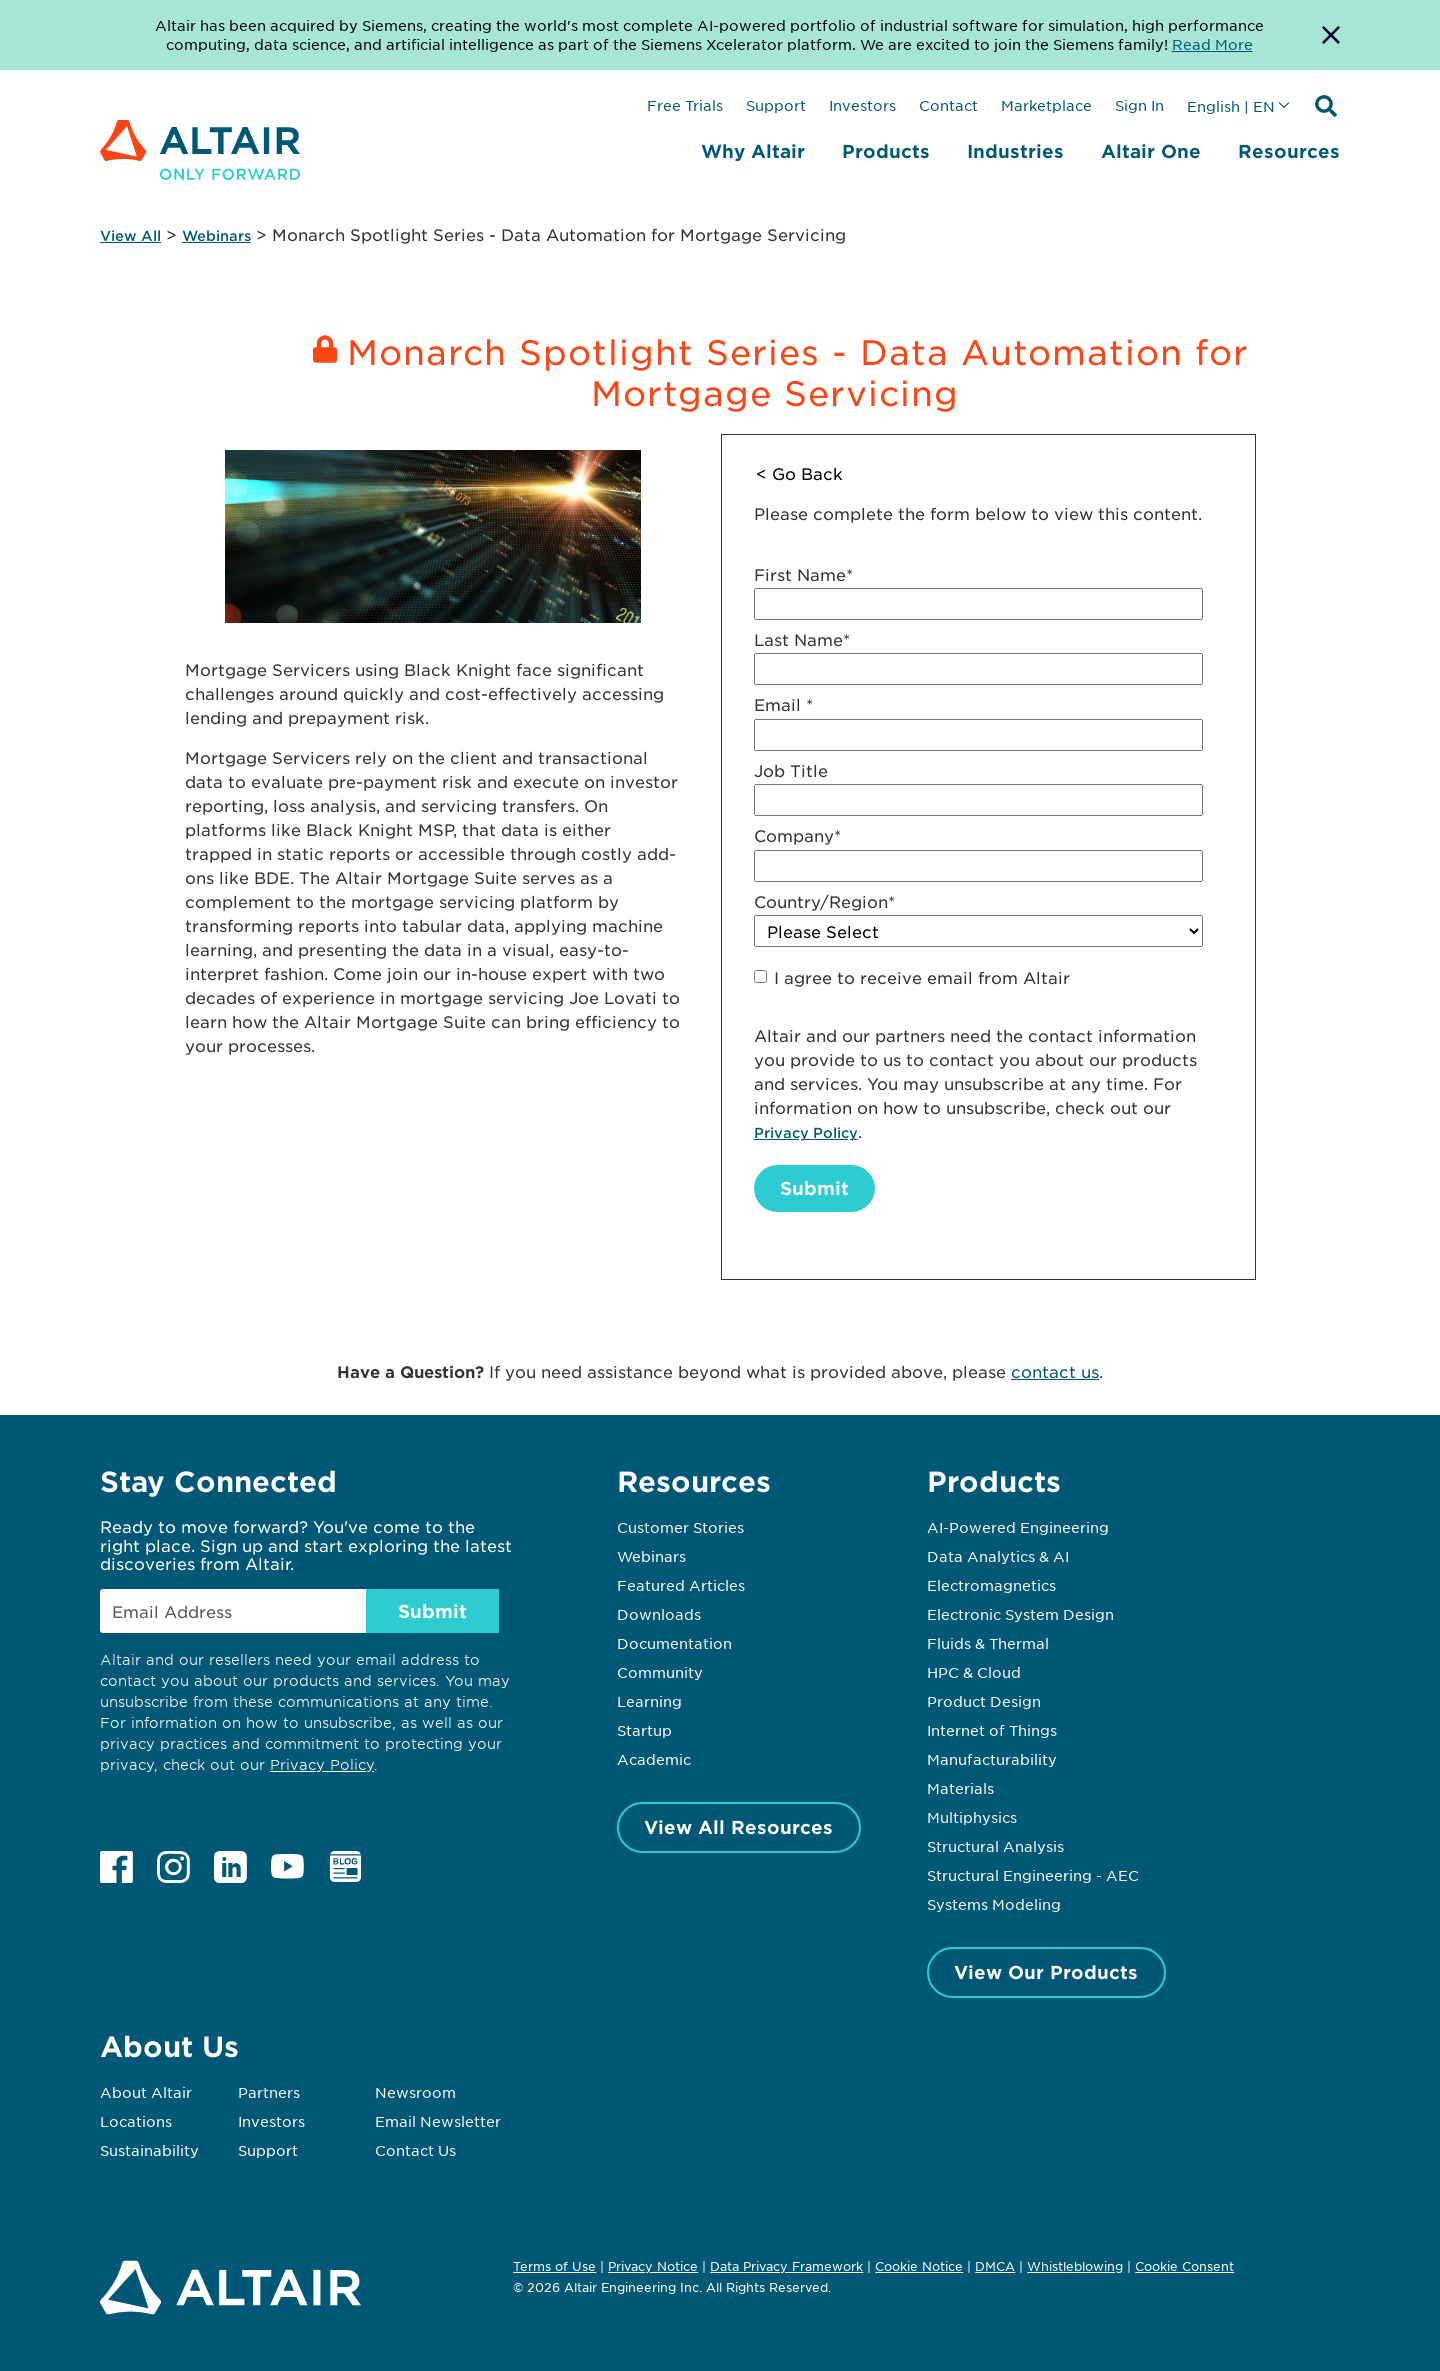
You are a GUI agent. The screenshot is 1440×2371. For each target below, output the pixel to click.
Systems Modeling (994, 1904)
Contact (948, 105)
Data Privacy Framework (786, 2266)
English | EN (1231, 106)
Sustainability (149, 2150)
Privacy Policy (806, 1132)
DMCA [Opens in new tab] (995, 2266)
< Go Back (799, 473)
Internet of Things (992, 1730)
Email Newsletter (438, 2121)
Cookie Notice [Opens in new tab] (919, 2266)
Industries (1015, 151)
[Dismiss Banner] (1331, 35)
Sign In (1139, 105)
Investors (862, 105)
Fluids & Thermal (988, 1643)
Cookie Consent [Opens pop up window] (1184, 2267)
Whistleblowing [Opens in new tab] (1075, 2266)
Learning (649, 1701)
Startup (644, 1730)
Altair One (1151, 151)
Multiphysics (972, 1817)
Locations (136, 2121)
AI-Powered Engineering (1018, 1527)
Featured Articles (681, 1585)
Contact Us (415, 2150)
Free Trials (685, 105)
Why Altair (753, 151)
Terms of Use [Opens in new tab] (554, 2266)
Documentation (674, 1643)
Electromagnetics (991, 1585)
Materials (960, 1788)
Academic (654, 1759)
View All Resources (738, 1827)
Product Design (984, 1701)
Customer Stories (680, 1527)
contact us (1055, 1371)
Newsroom (415, 2092)
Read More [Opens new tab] (1212, 44)
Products (886, 151)
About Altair (146, 2092)
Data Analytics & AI (998, 1556)
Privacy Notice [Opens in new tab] (653, 2266)
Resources (1289, 151)
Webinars (216, 235)
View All (130, 235)
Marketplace (1046, 105)
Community (660, 1672)
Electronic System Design (1020, 1614)
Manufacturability (992, 1759)
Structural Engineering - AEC (1033, 1875)
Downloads (659, 1614)
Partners (269, 2092)
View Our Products (1046, 1972)
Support (776, 105)
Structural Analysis (995, 1846)
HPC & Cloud (974, 1672)
